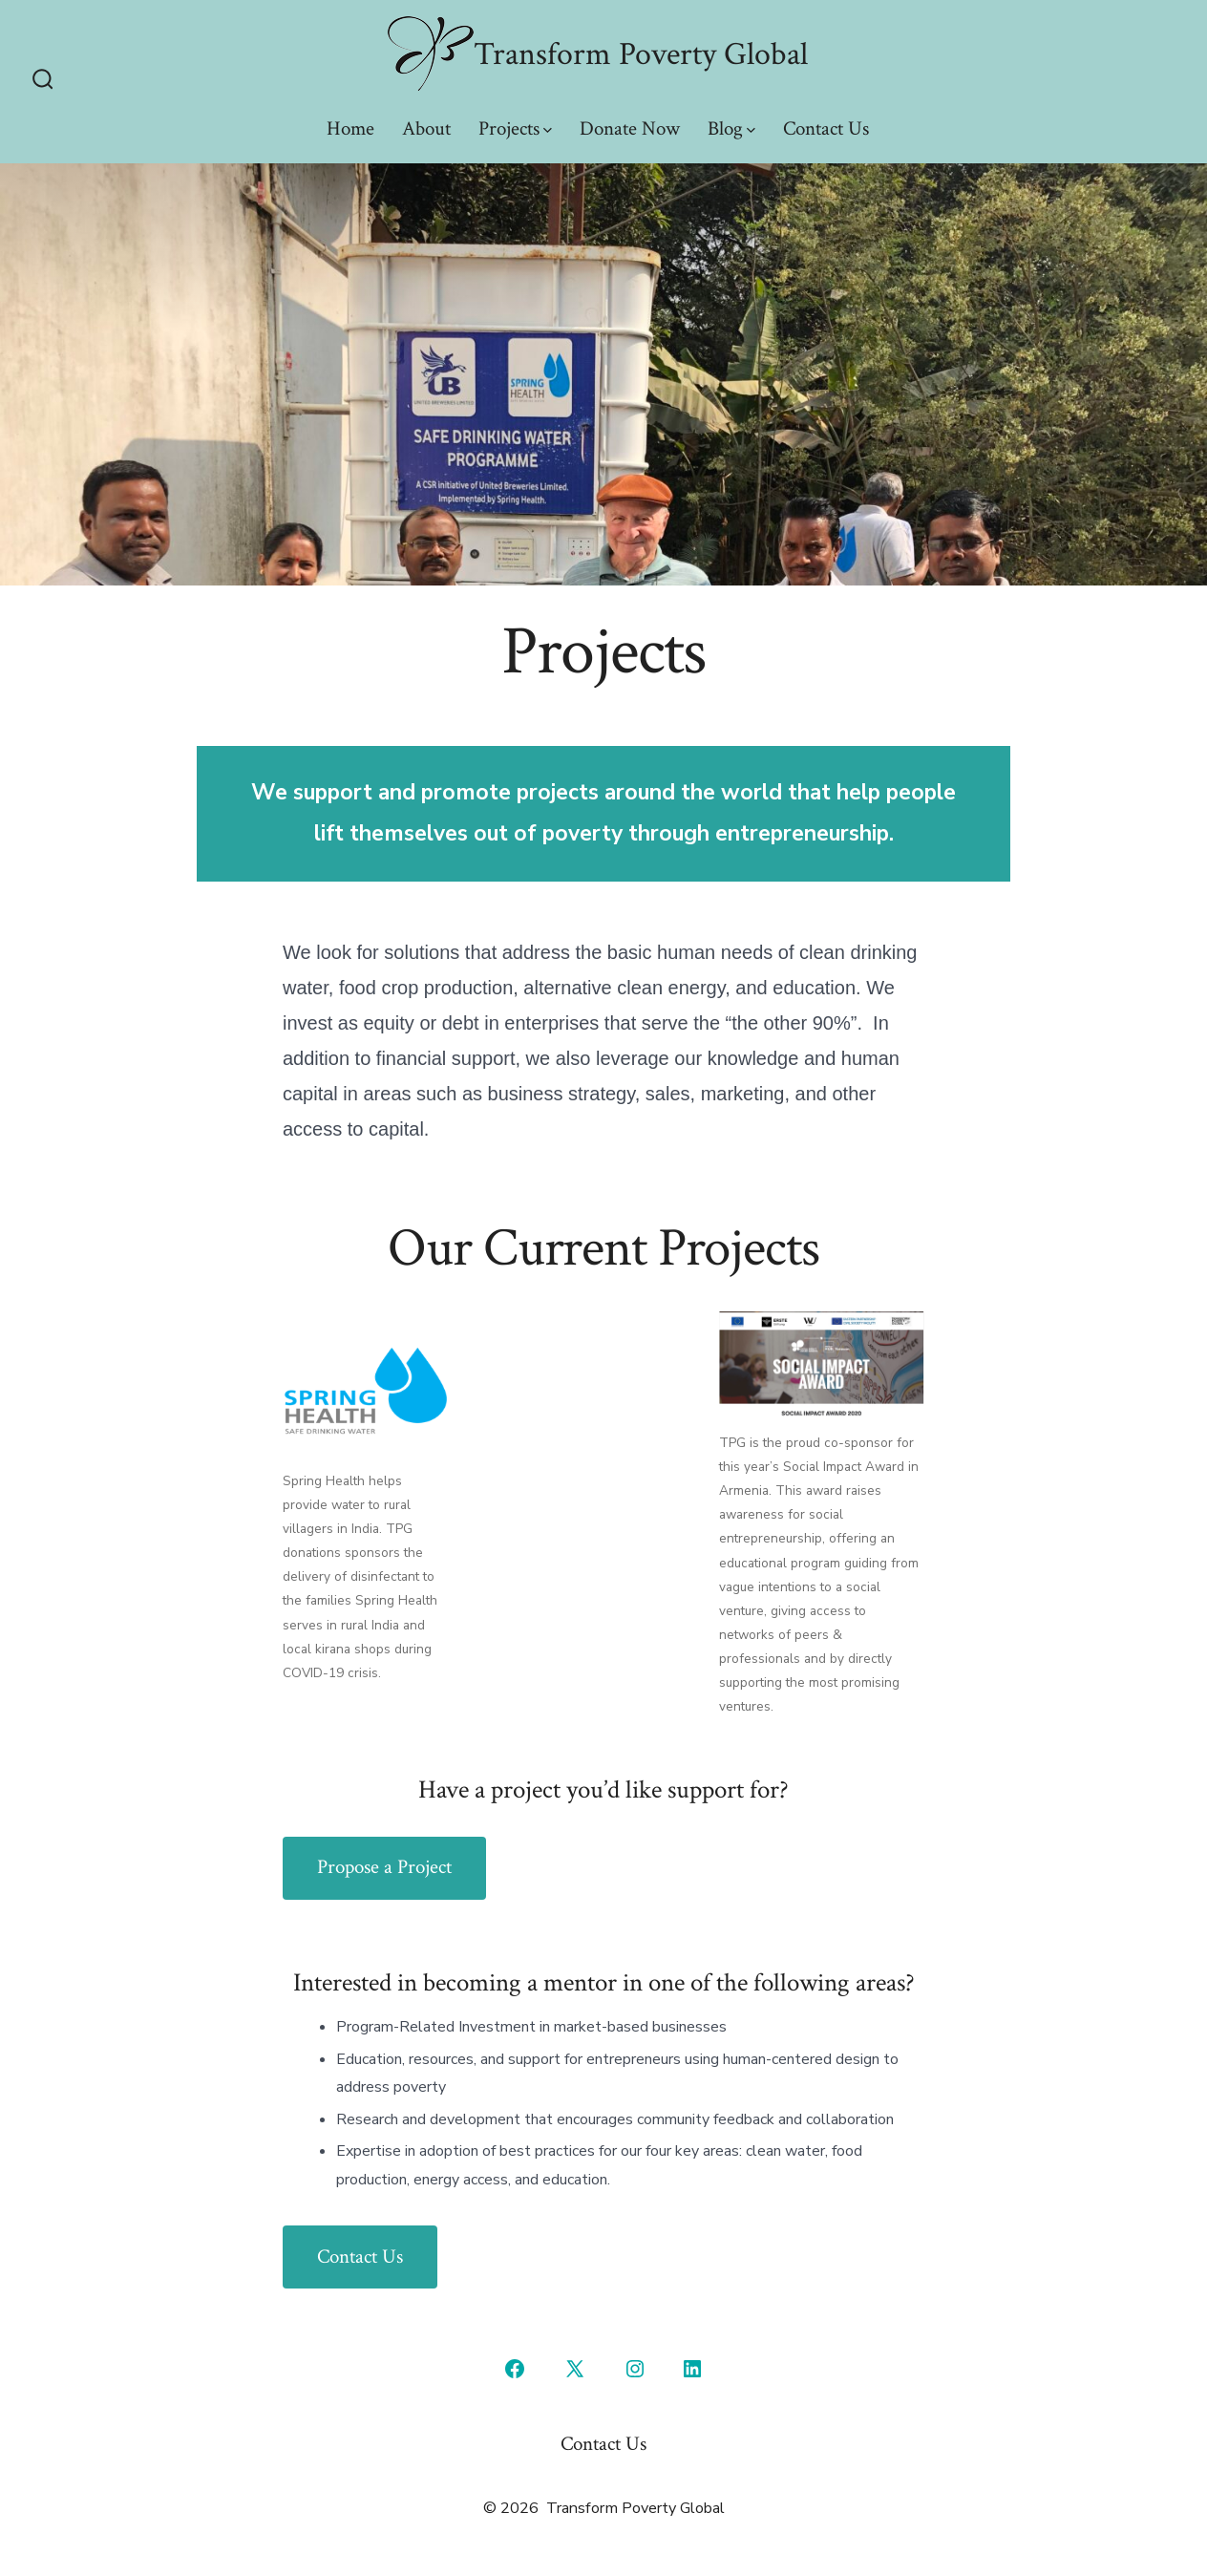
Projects (515, 128)
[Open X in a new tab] (574, 2368)
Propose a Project (384, 1867)
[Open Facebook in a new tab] (514, 2368)
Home (350, 128)
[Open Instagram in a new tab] (635, 2368)
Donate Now (630, 128)
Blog (731, 128)
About (426, 128)
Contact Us (826, 128)
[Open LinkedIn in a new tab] (692, 2368)
